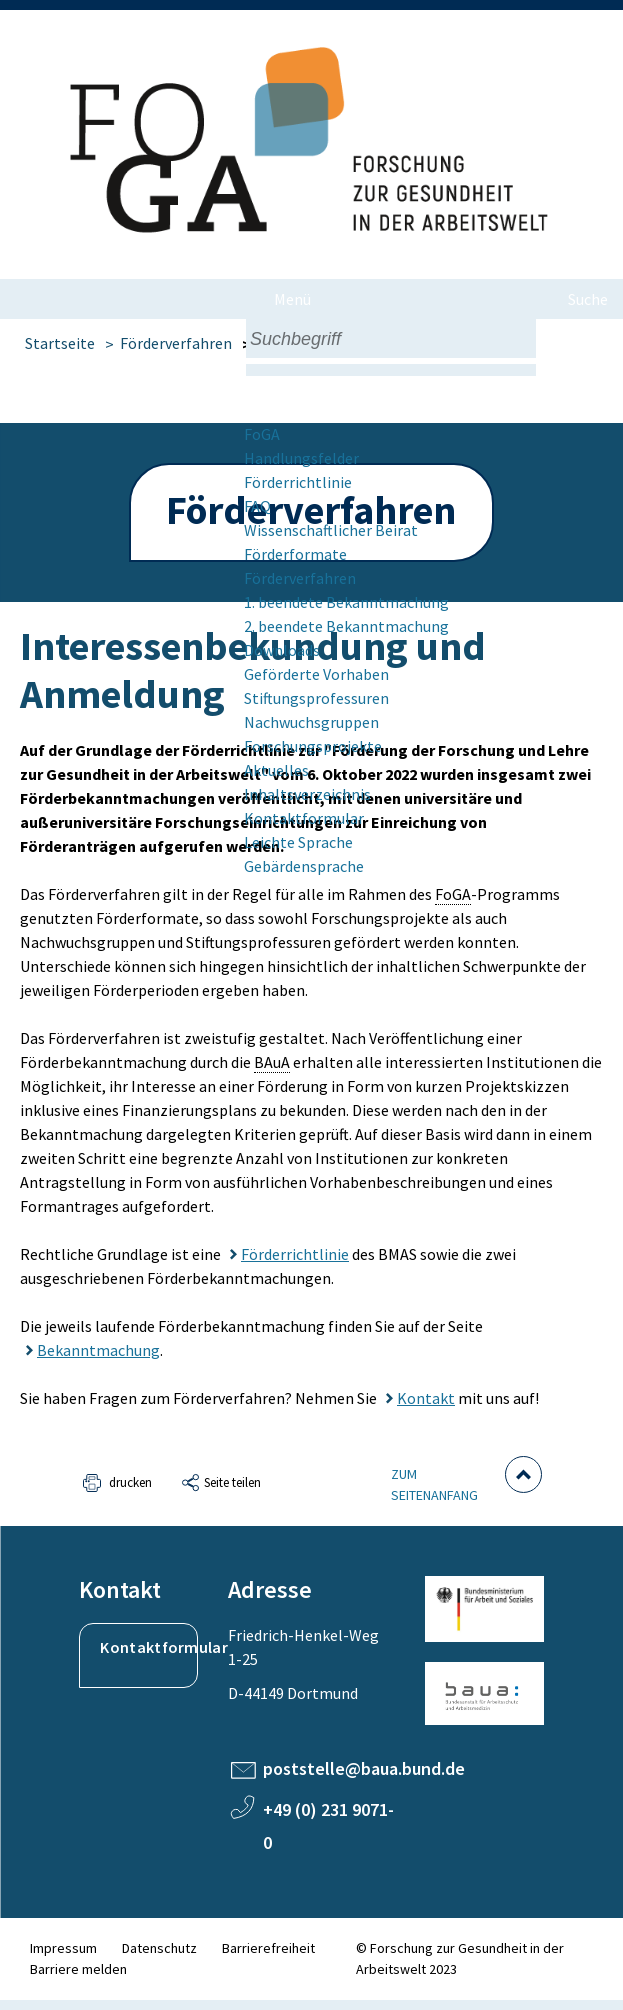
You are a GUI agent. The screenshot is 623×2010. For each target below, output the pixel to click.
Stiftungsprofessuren (316, 698)
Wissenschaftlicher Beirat (331, 530)
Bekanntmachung (98, 1350)
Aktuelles (276, 770)
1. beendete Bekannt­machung (346, 602)
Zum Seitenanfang (434, 1484)
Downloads (282, 650)
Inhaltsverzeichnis (307, 794)
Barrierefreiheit (268, 1948)
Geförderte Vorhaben (316, 674)
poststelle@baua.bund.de (364, 1768)
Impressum (63, 1948)
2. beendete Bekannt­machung (346, 626)
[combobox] (391, 338)
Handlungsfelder (301, 458)
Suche (588, 299)
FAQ (257, 506)
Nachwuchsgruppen (311, 722)
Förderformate (295, 554)
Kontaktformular (304, 818)
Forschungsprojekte (313, 746)
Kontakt (426, 1398)
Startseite (60, 343)
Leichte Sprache (298, 842)
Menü (292, 299)
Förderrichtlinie (298, 482)
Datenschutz (159, 1948)
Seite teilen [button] (232, 1482)
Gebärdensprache (304, 866)
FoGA (262, 434)
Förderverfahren (300, 578)
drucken (130, 1482)
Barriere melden (78, 1969)
